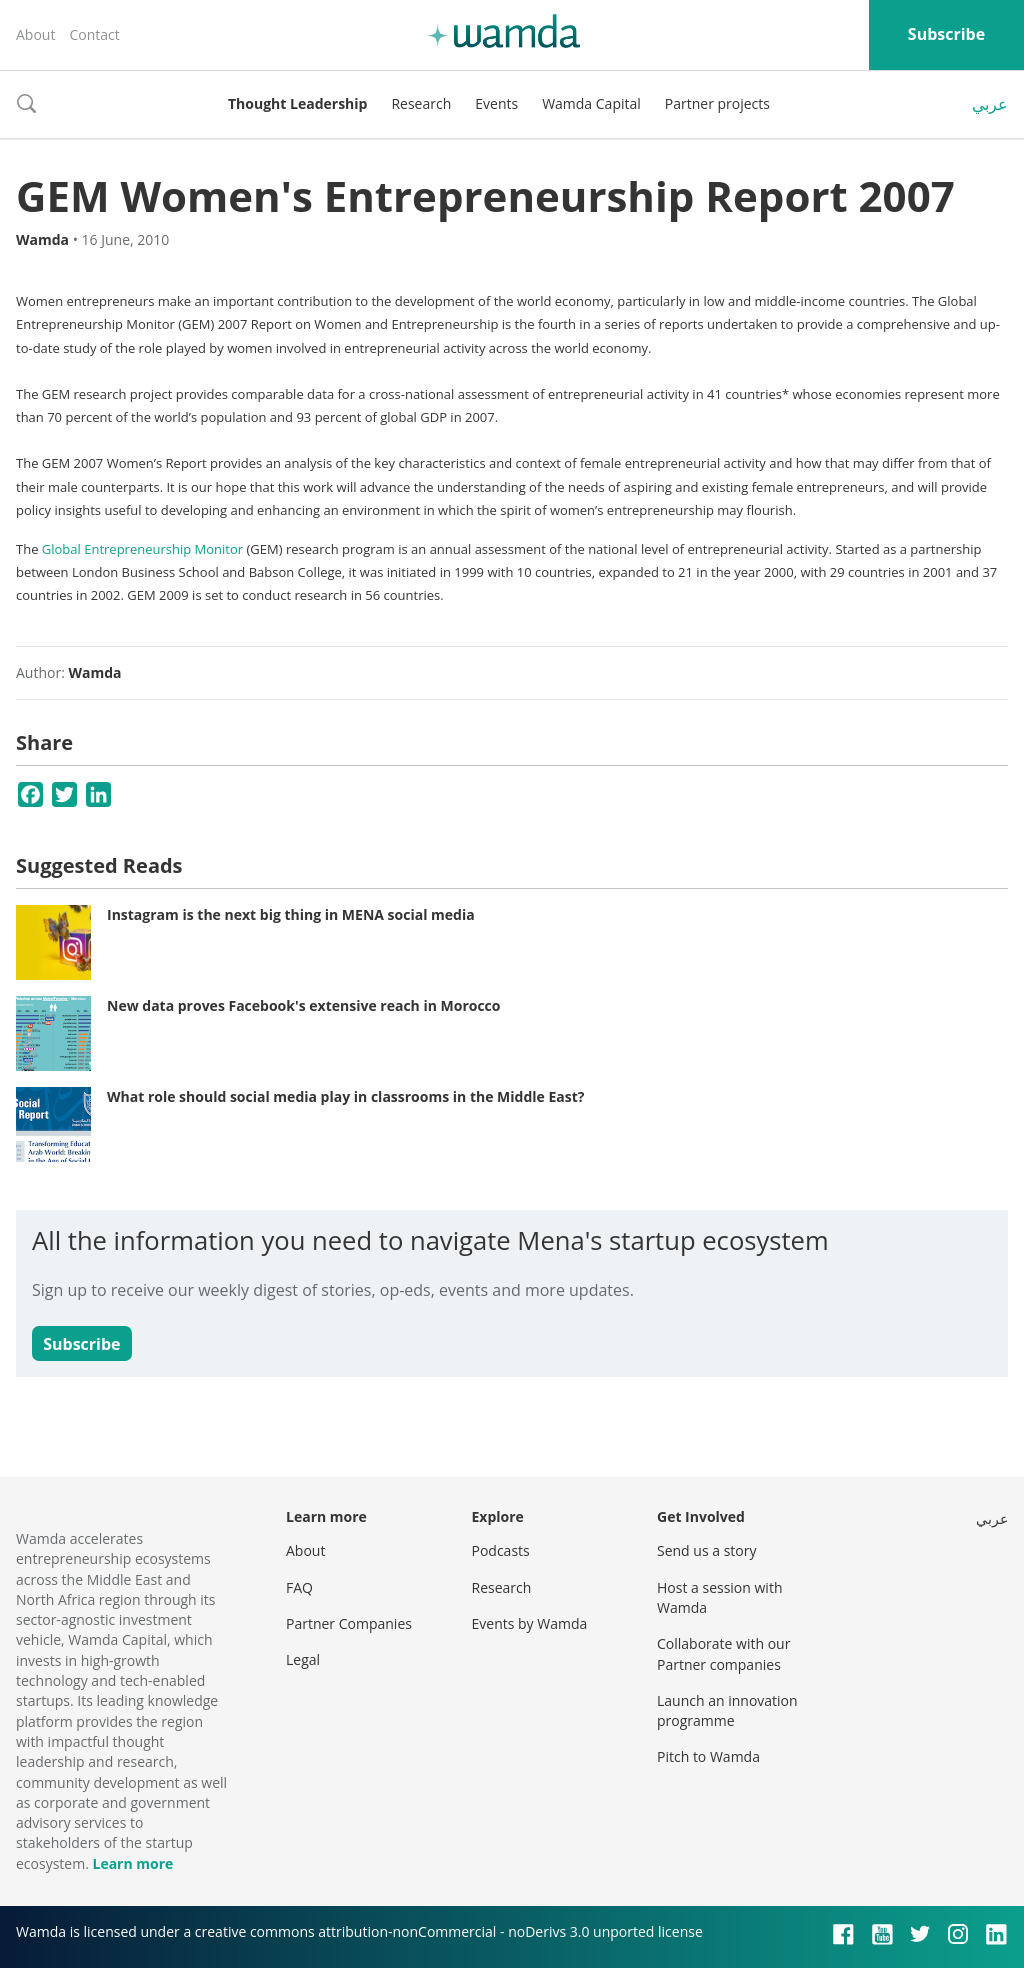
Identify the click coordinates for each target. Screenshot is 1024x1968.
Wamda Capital (591, 103)
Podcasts (501, 1550)
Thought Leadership (297, 103)
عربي (990, 104)
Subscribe (946, 34)
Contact (94, 34)
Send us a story (706, 1550)
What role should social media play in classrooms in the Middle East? (345, 1096)
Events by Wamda (530, 1623)
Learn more (132, 1863)
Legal (303, 1659)
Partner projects (717, 103)
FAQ (299, 1587)
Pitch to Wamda (708, 1756)
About (35, 34)
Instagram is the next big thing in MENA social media (291, 914)
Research (421, 103)
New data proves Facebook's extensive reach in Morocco (304, 1005)
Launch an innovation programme (727, 1710)
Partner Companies (349, 1623)
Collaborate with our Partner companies (723, 1653)
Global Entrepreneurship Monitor (142, 549)
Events (496, 103)
